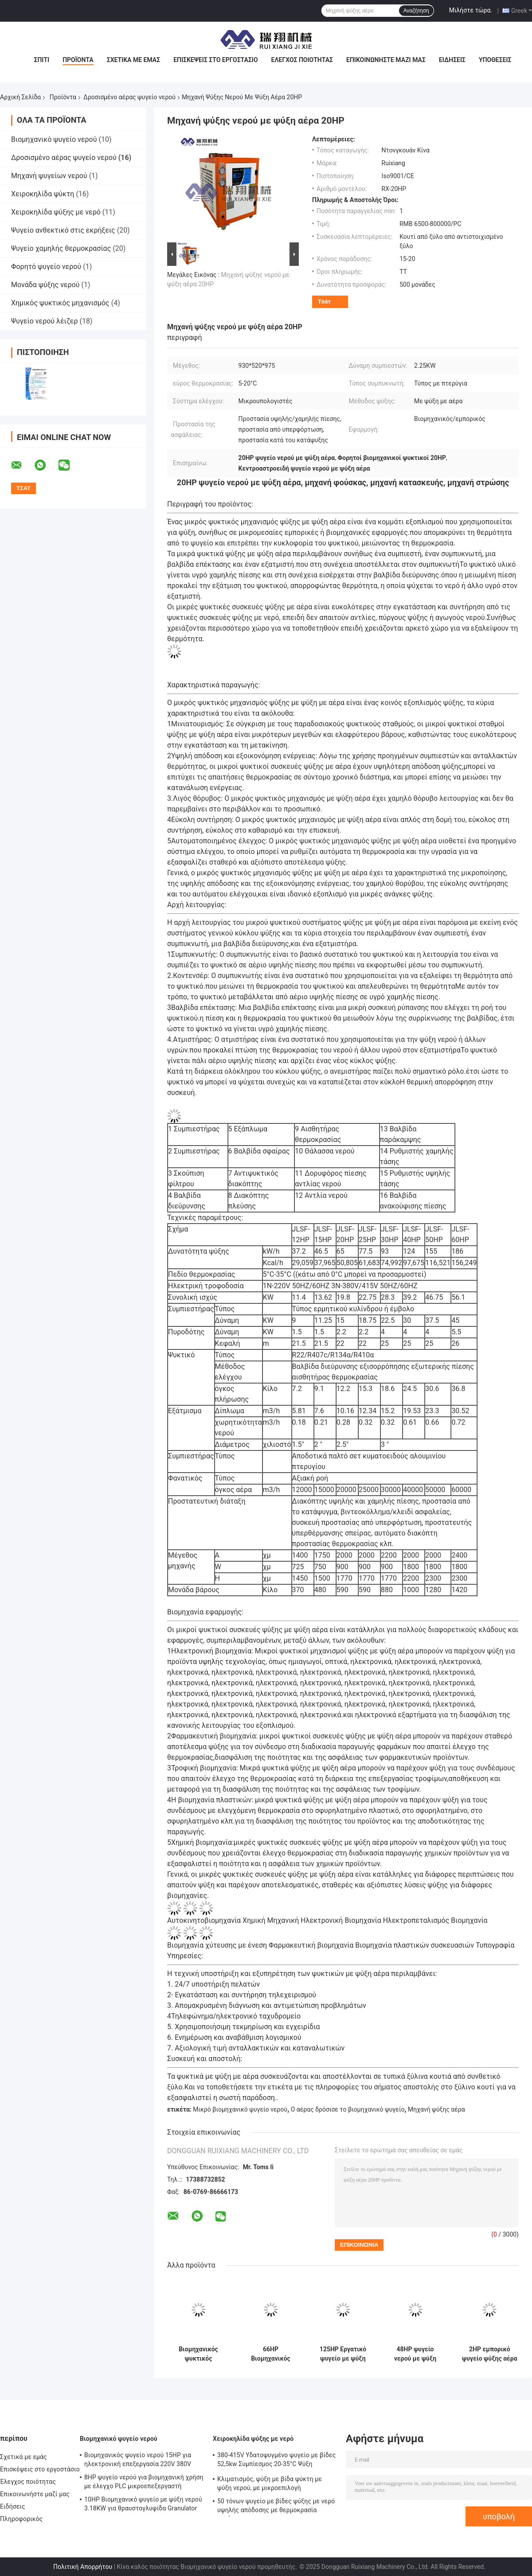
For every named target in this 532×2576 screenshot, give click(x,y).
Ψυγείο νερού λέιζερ (44, 321)
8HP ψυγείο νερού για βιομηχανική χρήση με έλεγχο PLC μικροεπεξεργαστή (143, 2482)
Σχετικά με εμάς (133, 59)
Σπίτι (41, 59)
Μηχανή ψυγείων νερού (49, 175)
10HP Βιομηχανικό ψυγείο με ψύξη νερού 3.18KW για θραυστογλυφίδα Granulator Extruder (143, 2505)
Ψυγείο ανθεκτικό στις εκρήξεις (63, 230)
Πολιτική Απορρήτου (82, 2566)
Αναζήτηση (416, 11)
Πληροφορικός (21, 2518)
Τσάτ (324, 301)
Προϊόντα (78, 59)
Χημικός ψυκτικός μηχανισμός (60, 303)
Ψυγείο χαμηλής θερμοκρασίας (61, 248)
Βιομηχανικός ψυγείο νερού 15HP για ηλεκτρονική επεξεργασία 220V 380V (137, 2459)
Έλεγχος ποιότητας (302, 59)
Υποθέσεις (495, 59)
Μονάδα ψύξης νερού (45, 285)
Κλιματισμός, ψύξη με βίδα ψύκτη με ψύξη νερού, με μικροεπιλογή (269, 2483)
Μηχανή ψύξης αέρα (436, 2109)
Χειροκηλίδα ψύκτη (42, 194)
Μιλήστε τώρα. (470, 10)
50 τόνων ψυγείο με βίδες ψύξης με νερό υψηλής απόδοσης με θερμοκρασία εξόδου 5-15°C (276, 2507)
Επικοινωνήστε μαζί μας (386, 59)
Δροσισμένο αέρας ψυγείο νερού (129, 97)
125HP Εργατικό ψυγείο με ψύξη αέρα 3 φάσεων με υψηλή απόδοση (343, 2354)
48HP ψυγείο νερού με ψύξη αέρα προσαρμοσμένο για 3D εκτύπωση (415, 2354)
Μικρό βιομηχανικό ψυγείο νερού (240, 2109)
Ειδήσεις (452, 59)
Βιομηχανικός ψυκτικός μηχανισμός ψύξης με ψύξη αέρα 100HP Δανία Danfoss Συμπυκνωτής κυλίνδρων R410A (198, 2354)
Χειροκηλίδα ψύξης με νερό (56, 212)
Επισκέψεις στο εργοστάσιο (215, 59)
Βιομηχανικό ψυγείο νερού (54, 139)
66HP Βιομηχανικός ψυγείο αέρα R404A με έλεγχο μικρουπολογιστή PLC (271, 2354)
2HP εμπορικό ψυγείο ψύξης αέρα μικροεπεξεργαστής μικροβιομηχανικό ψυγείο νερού (490, 2354)
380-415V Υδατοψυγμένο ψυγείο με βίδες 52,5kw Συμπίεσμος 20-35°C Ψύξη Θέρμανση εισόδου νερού (276, 2460)
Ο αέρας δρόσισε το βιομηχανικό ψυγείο (348, 2109)
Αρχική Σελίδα (20, 97)
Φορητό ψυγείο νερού (46, 266)
